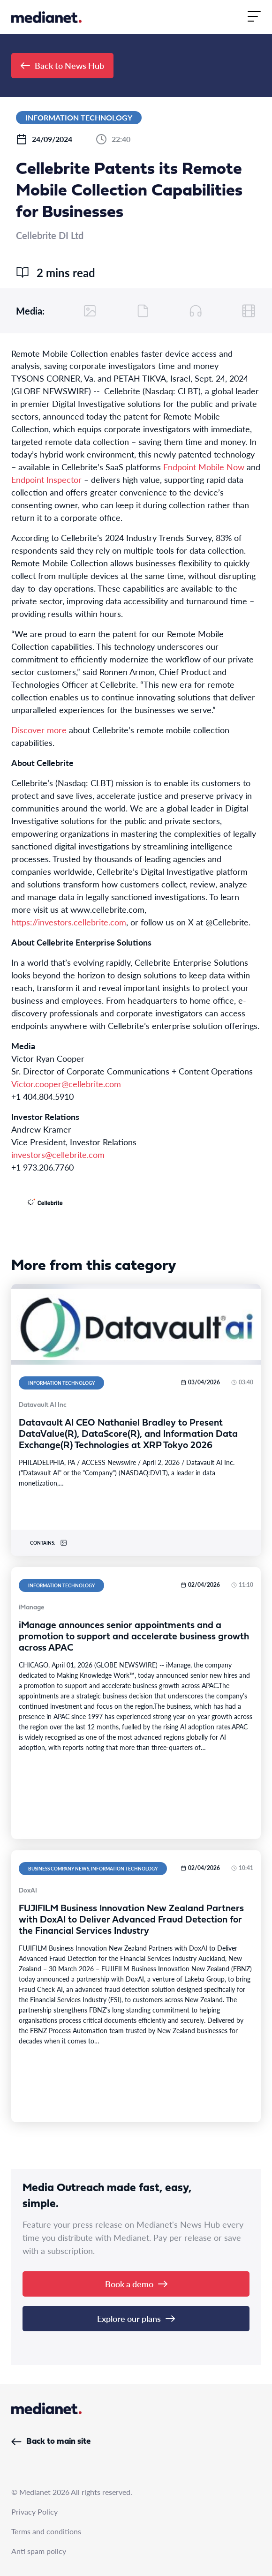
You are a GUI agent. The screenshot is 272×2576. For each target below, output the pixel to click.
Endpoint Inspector (46, 479)
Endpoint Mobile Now (203, 467)
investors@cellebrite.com (58, 1154)
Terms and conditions (46, 2531)
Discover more (39, 730)
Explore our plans (136, 2318)
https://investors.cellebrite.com (68, 922)
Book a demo (136, 2284)
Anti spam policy (38, 2551)
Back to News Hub (62, 65)
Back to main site (51, 2441)
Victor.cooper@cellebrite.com (66, 1083)
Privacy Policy (34, 2511)
